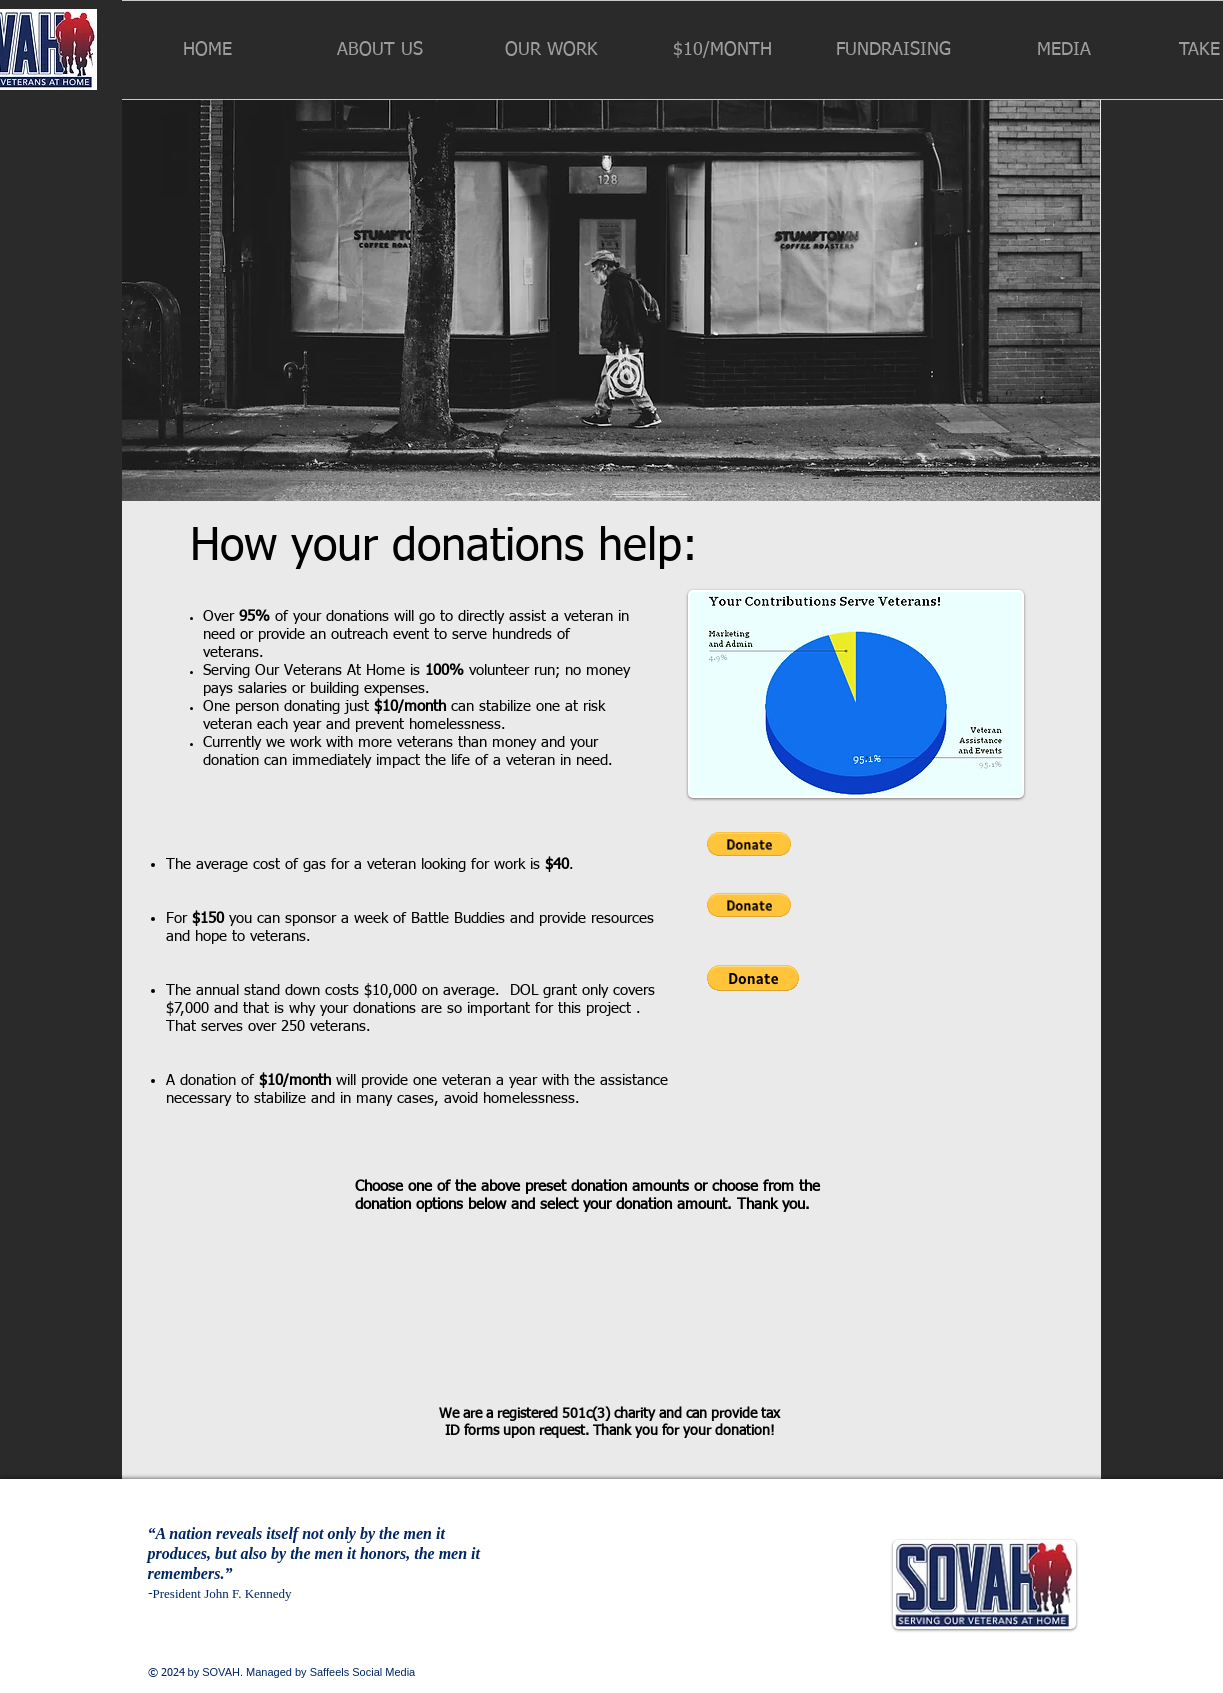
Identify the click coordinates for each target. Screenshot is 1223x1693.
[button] (380, 50)
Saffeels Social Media (363, 1672)
